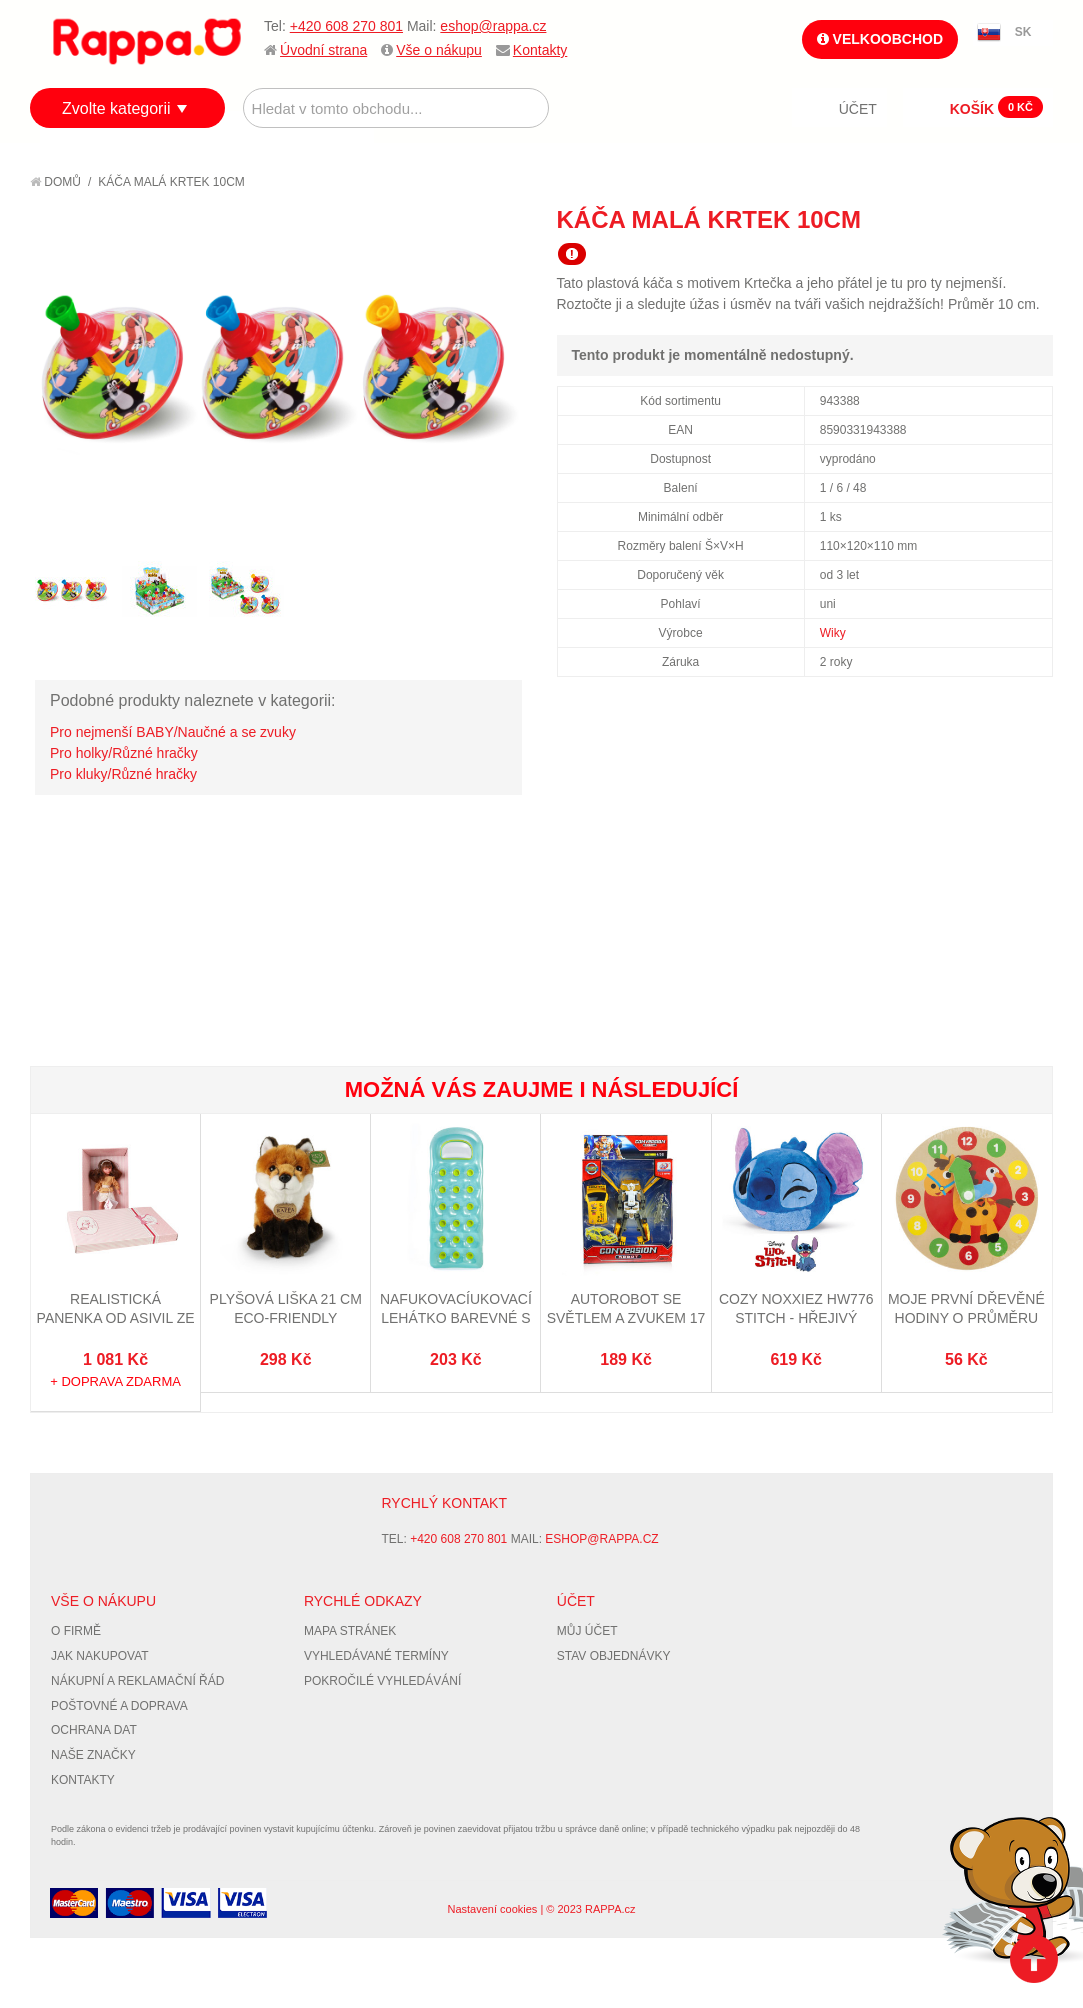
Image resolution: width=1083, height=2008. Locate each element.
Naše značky (93, 1755)
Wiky (833, 633)
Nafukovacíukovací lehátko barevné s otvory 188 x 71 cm (456, 1318)
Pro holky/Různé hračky (124, 753)
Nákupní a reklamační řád (137, 1681)
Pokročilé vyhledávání (382, 1681)
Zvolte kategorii (116, 108)
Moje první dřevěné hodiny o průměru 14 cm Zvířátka (966, 1318)
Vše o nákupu (439, 50)
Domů (55, 182)
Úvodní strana (323, 50)
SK (1023, 32)
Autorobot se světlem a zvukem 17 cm (626, 1318)
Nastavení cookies (492, 1909)
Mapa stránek (350, 1631)
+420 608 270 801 (346, 26)
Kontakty (540, 50)
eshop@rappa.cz (493, 26)
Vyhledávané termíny (376, 1656)
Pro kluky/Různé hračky (123, 774)
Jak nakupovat (100, 1656)
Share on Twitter (1033, 219)
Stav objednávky (614, 1656)
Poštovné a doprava (119, 1706)
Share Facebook (993, 219)
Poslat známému (953, 219)
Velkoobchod (880, 39)
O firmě (76, 1631)
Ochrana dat (94, 1730)
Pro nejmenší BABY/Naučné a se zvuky (173, 732)
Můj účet (587, 1631)
